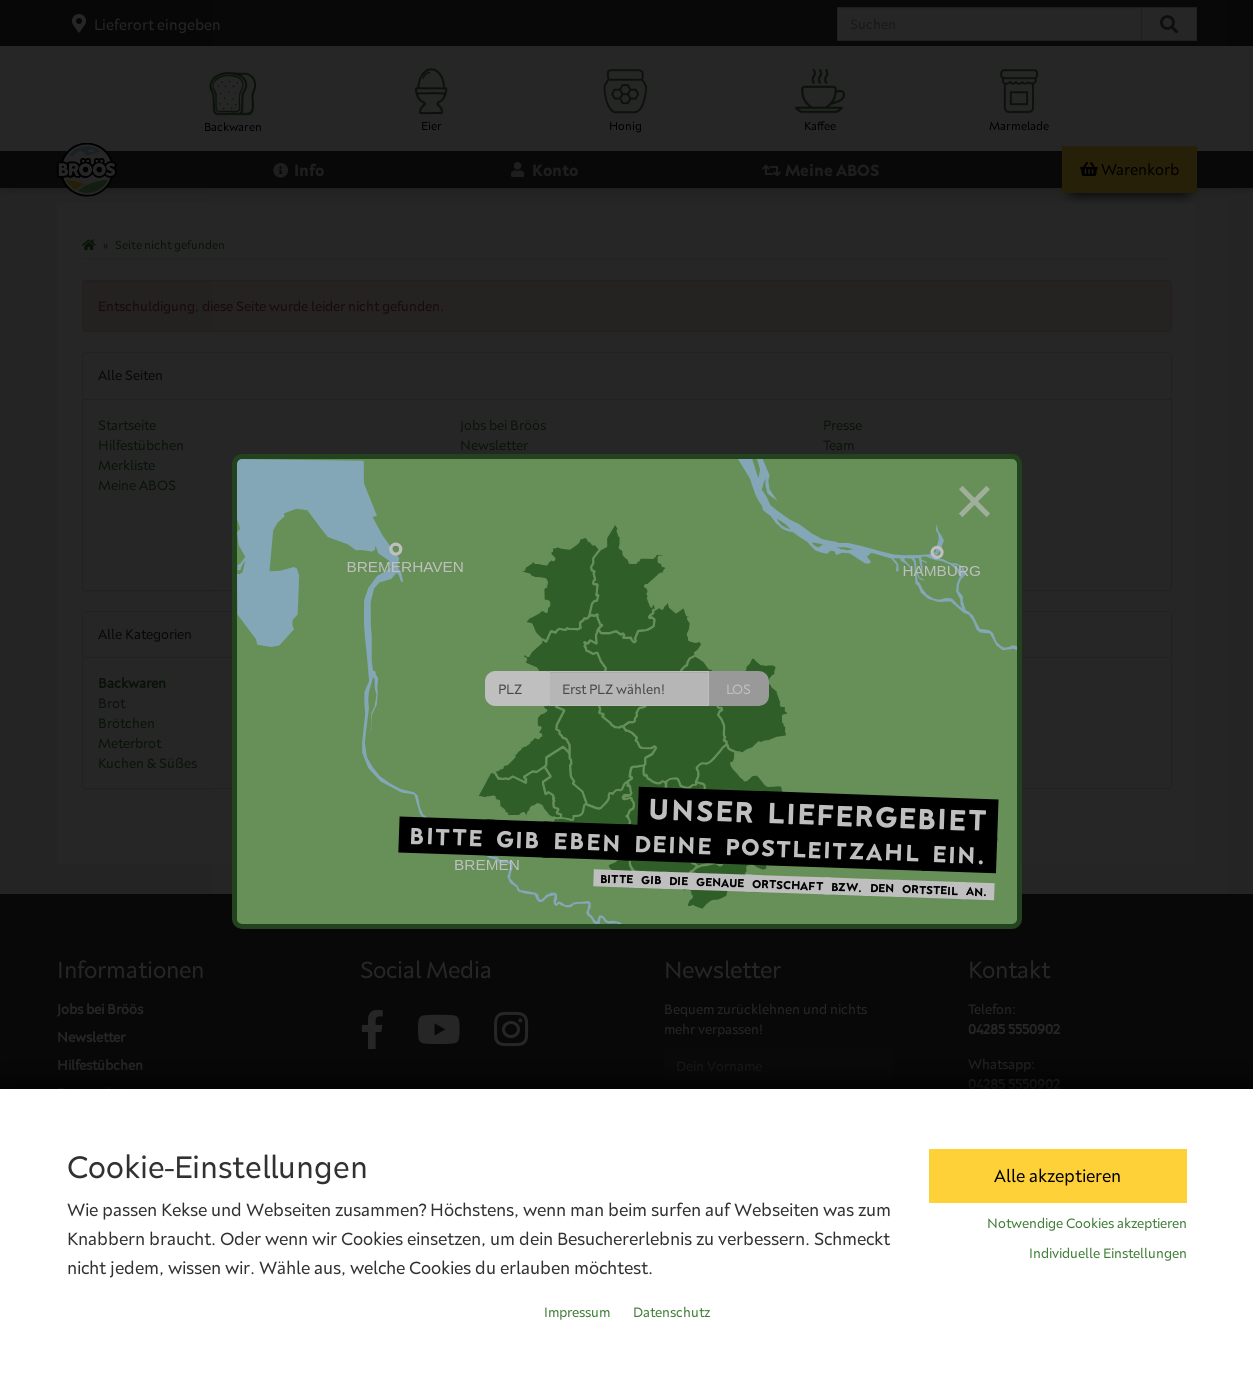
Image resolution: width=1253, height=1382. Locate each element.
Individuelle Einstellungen (1108, 1253)
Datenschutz (671, 1312)
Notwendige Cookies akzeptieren (1087, 1223)
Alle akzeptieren (1057, 1175)
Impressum (577, 1312)
